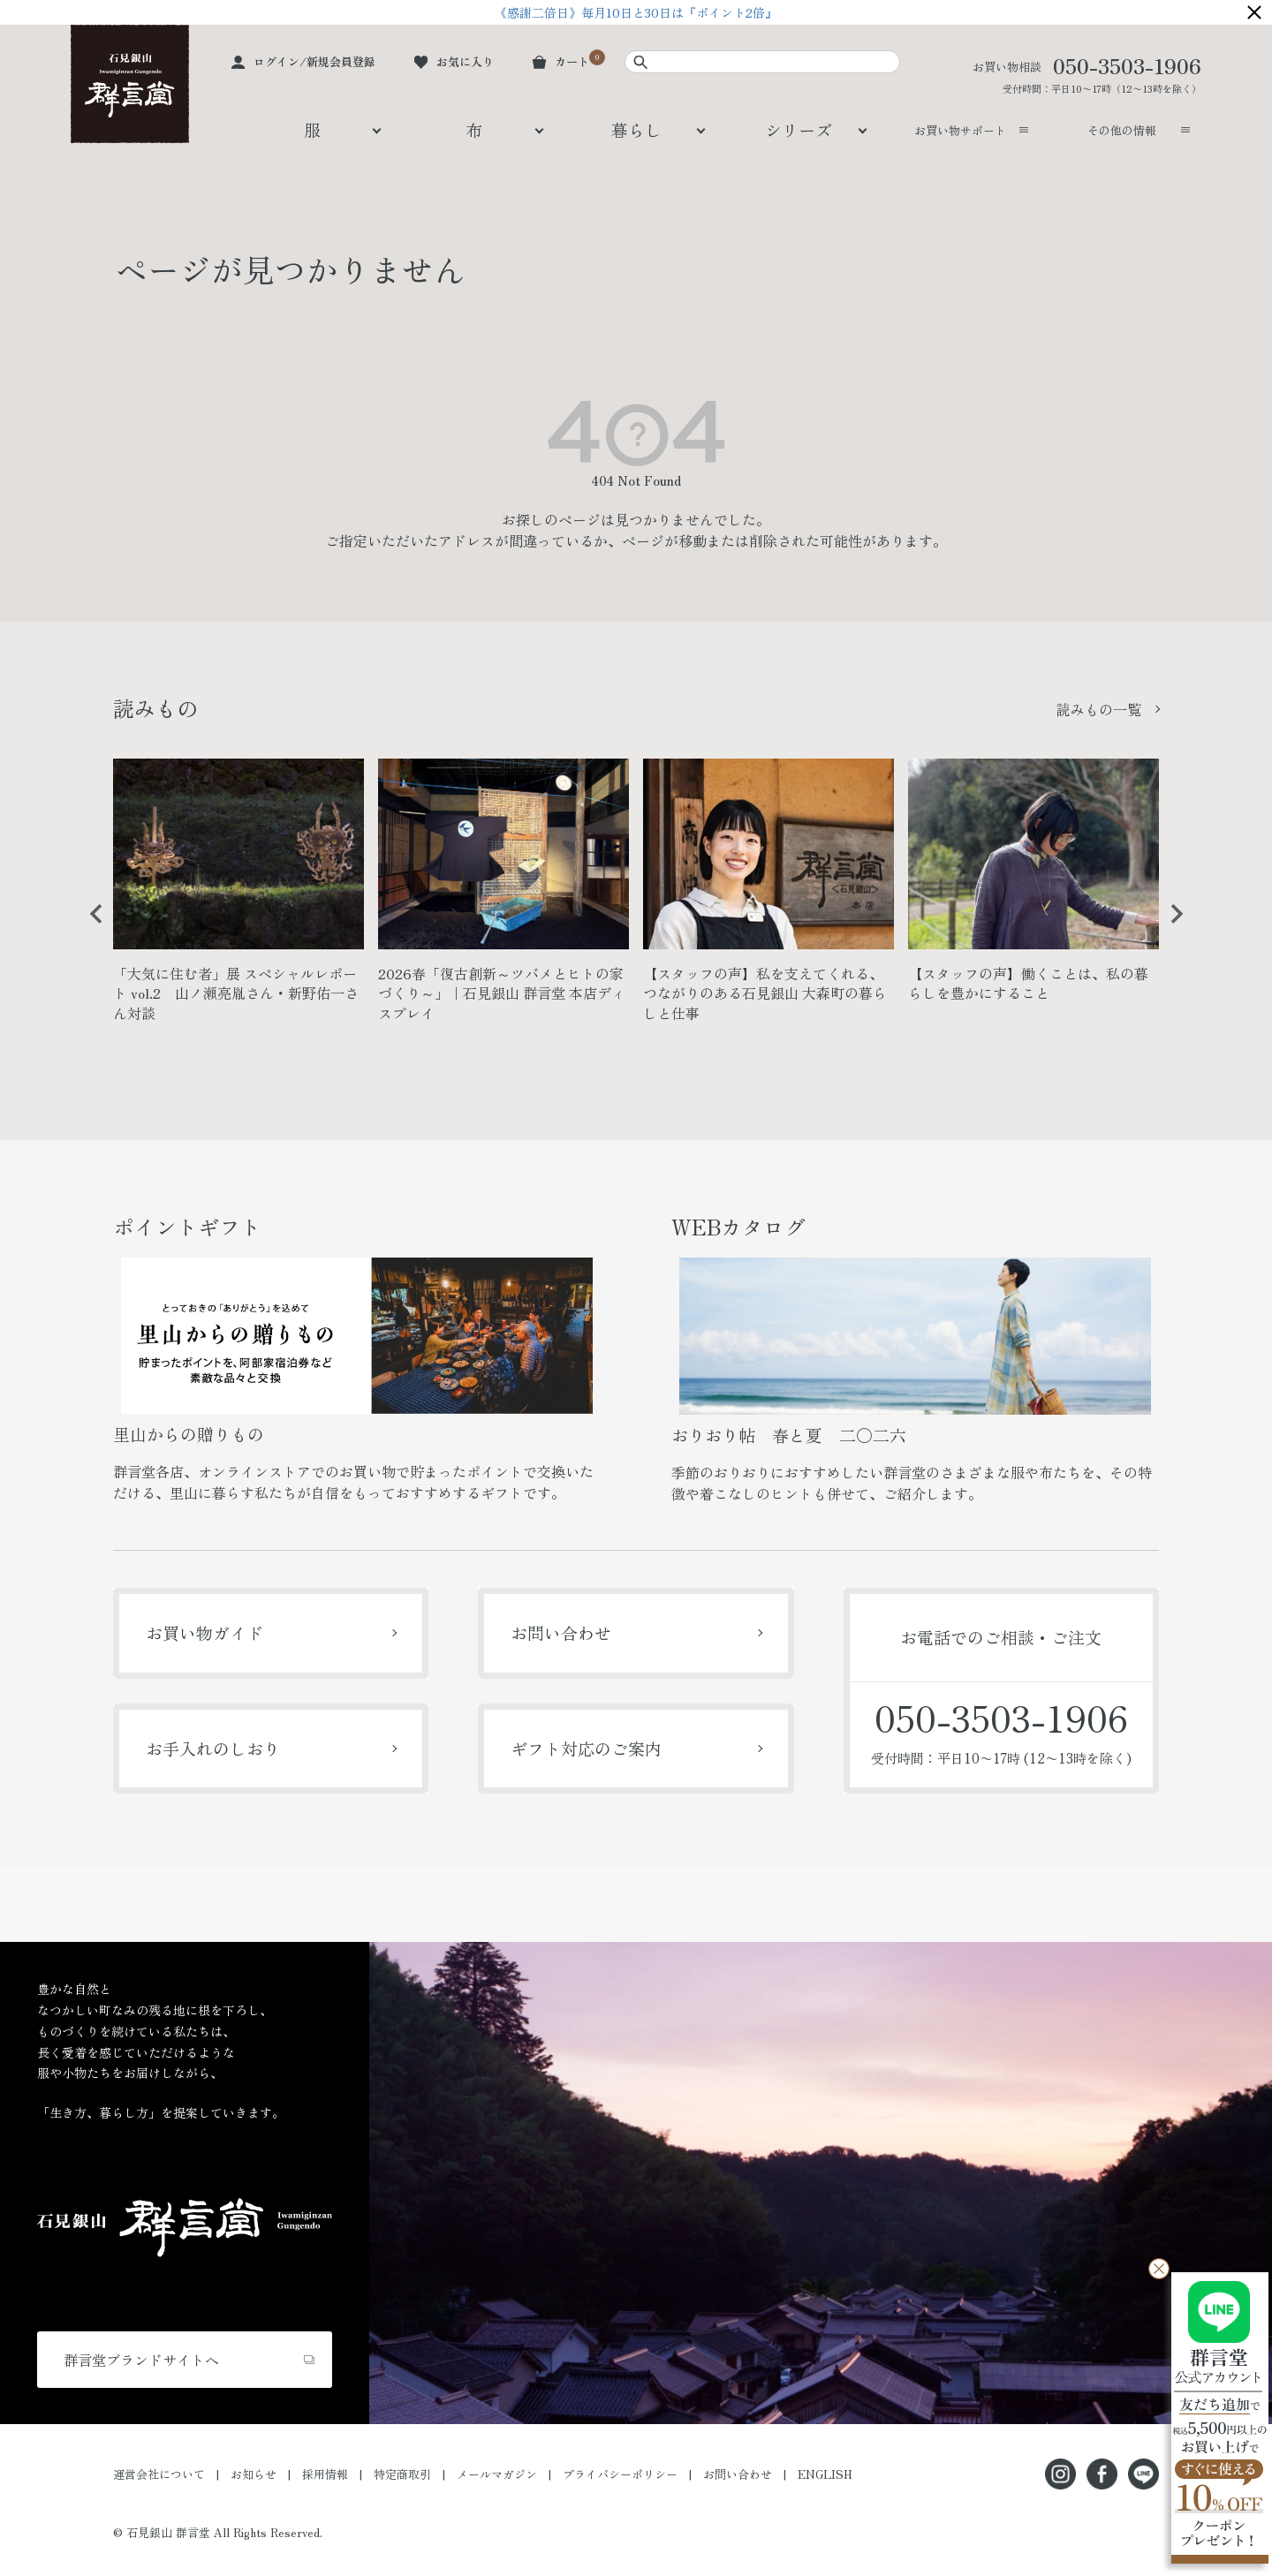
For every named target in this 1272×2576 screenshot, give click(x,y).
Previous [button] (90, 927)
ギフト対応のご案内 (586, 1748)
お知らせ (253, 2474)
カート (572, 61)
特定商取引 (402, 2474)
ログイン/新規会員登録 (314, 61)
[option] (238, 898)
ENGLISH (825, 2474)
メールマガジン (497, 2474)
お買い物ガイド (204, 1632)
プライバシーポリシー (620, 2474)
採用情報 (325, 2474)
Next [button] (1170, 927)
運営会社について (159, 2474)
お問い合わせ (561, 1632)
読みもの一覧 (1098, 709)
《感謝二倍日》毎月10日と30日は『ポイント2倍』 (636, 12)
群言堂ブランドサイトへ (141, 2359)
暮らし (636, 129)
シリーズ (798, 129)
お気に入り (465, 61)
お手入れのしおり (213, 1748)
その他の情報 (1121, 130)
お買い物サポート (960, 130)
